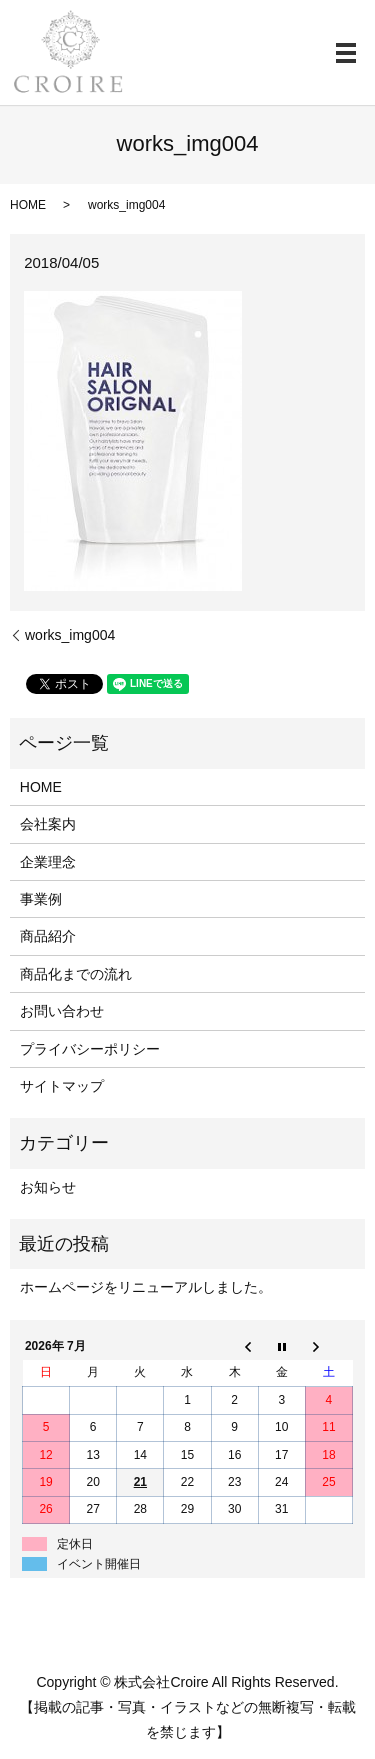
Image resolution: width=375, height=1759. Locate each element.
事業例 (41, 899)
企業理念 (48, 862)
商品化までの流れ (76, 974)
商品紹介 (48, 936)
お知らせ (48, 1187)
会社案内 (48, 824)
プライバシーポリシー (90, 1049)
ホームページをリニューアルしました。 (146, 1287)
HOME (28, 205)
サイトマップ (62, 1086)
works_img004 (70, 635)
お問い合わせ (62, 1011)
